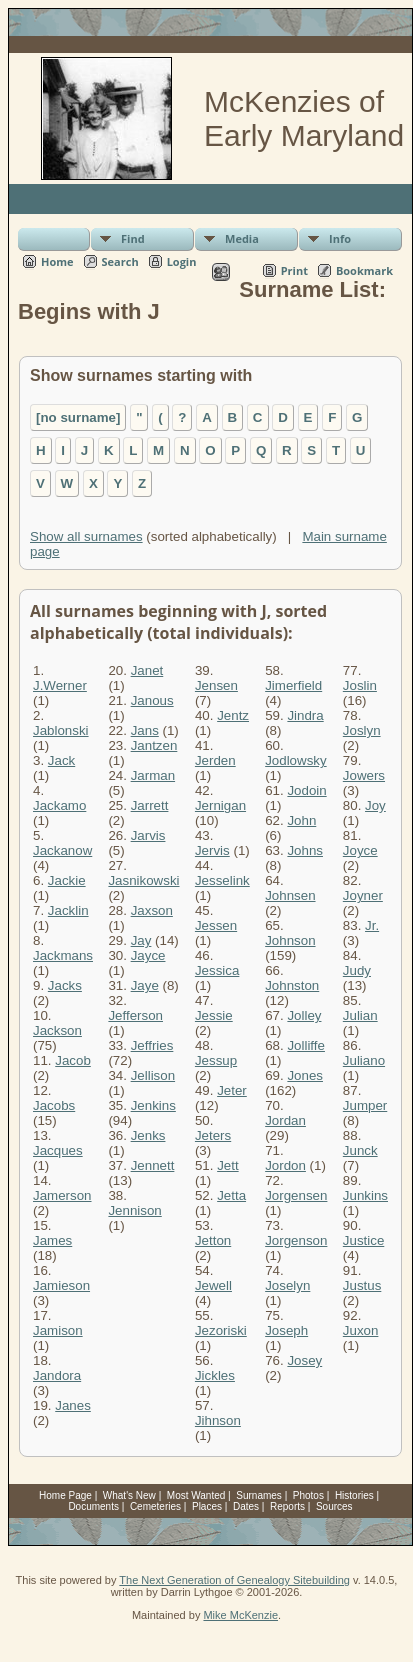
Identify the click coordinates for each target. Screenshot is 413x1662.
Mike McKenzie (240, 1615)
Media (242, 238)
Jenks (148, 1135)
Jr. (372, 925)
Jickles (215, 1375)
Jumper (365, 1105)
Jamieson (61, 1285)
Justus (362, 1285)
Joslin (360, 685)
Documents (93, 1506)
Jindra (305, 715)
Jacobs (54, 1105)
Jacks (65, 985)
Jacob (73, 1060)
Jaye (145, 985)
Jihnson (218, 1420)
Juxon (361, 1330)
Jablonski (61, 730)
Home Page (65, 1495)
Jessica (217, 970)
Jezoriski (221, 1330)
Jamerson (62, 1195)
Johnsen (290, 895)
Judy (357, 970)
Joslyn (362, 730)
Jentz (233, 715)
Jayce (148, 955)
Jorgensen (296, 1195)
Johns (305, 850)
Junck (360, 1150)
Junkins (365, 1195)
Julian (360, 1015)
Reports (287, 1506)
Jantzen (154, 745)
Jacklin (68, 910)
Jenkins (153, 1105)
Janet (147, 670)
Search (120, 261)
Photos (308, 1495)
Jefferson (135, 1015)
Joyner (363, 895)
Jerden (215, 760)
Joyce (360, 850)
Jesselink (222, 880)
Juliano (364, 1060)
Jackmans (63, 955)
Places (207, 1506)
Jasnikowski (143, 880)
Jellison (153, 1075)
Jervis (212, 850)
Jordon (285, 1165)
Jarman (153, 775)
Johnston (292, 985)
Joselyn (287, 1285)
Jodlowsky (295, 760)
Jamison (58, 1330)
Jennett (153, 1165)
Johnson (290, 940)
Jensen (216, 685)
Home (57, 261)
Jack (61, 760)
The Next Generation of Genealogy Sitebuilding (234, 1580)
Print (294, 270)
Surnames (259, 1495)
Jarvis (148, 835)
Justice (363, 1240)
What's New (129, 1495)
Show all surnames (86, 536)
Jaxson (152, 910)
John (301, 820)
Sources (334, 1506)
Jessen (216, 925)
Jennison (134, 1210)
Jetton (213, 1240)
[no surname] (78, 417)
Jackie (67, 880)
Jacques (58, 1150)
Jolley (304, 1015)
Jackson (57, 1030)
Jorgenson (296, 1240)
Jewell (213, 1285)
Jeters (213, 1135)
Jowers (364, 775)
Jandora (57, 1375)
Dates (246, 1506)
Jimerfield (293, 685)
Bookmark (364, 270)
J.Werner (60, 685)
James (52, 1240)
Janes (73, 1405)
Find (133, 238)
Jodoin (306, 790)
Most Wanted (196, 1495)
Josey (304, 1360)
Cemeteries (155, 1506)
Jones (305, 1075)
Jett (227, 1165)
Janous (152, 700)
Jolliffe (306, 1045)
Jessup (216, 1060)
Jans (145, 730)
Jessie (214, 1015)
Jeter (232, 1090)
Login (182, 261)
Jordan (285, 1120)
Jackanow (62, 850)
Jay (141, 940)
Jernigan (220, 805)
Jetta (231, 1195)
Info (340, 238)
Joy (375, 805)
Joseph (286, 1330)
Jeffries (152, 1045)
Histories (354, 1495)
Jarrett (150, 805)
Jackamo (59, 805)
